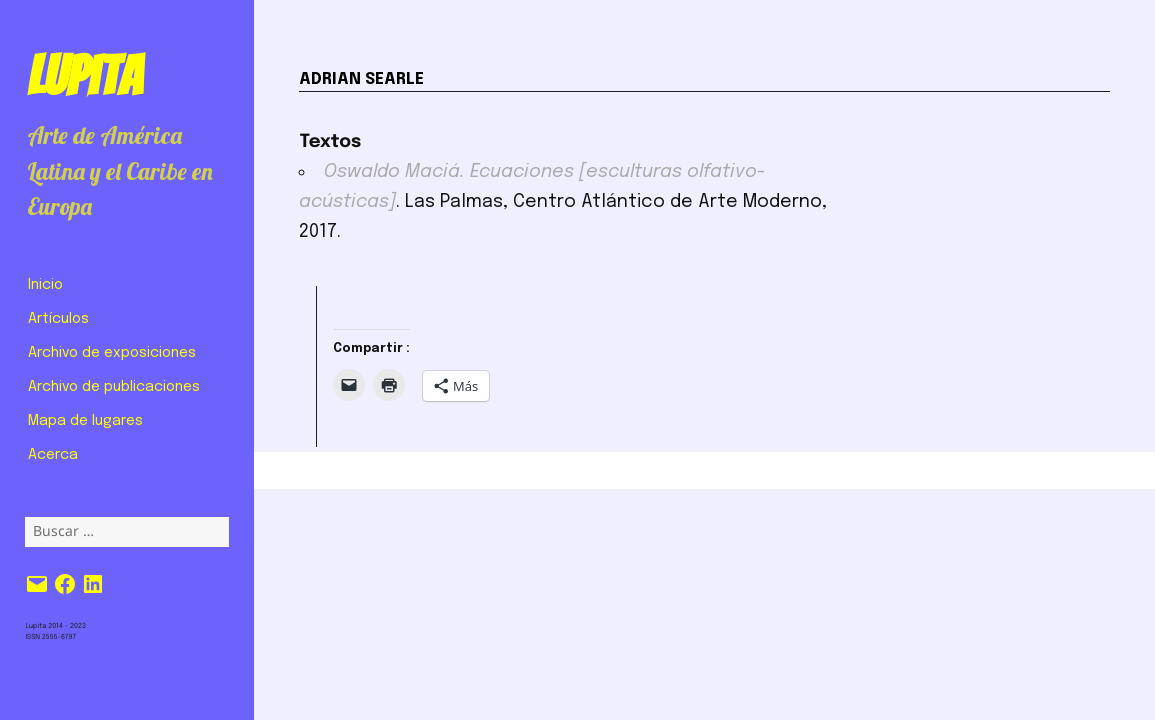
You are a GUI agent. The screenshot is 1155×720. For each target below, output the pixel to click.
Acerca (53, 455)
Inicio (45, 285)
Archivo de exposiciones (112, 353)
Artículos (58, 319)
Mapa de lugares (85, 421)
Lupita (84, 76)
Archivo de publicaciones (114, 387)
